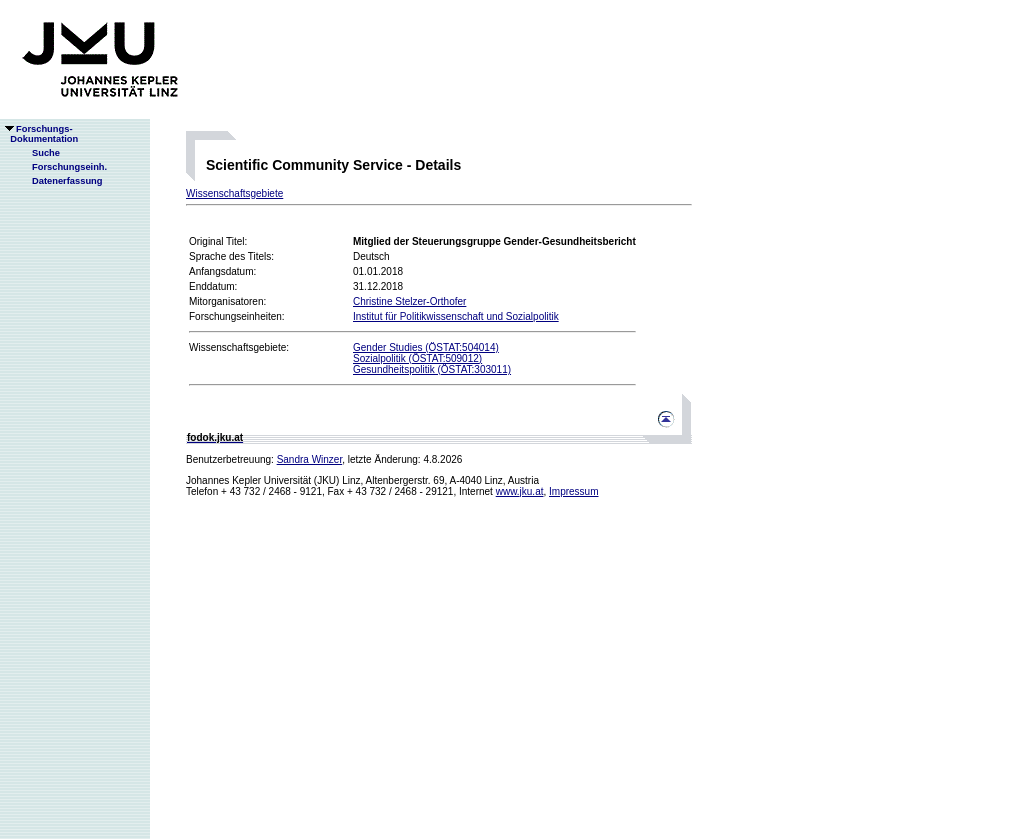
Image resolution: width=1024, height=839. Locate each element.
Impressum (573, 491)
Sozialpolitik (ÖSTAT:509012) (417, 358)
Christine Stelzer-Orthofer (409, 301)
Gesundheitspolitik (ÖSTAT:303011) (432, 369)
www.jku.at (520, 491)
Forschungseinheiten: (237, 316)
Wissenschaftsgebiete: (239, 347)
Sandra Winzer (310, 459)
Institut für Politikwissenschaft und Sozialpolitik (456, 316)
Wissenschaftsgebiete (234, 193)
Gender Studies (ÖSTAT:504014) (426, 347)
